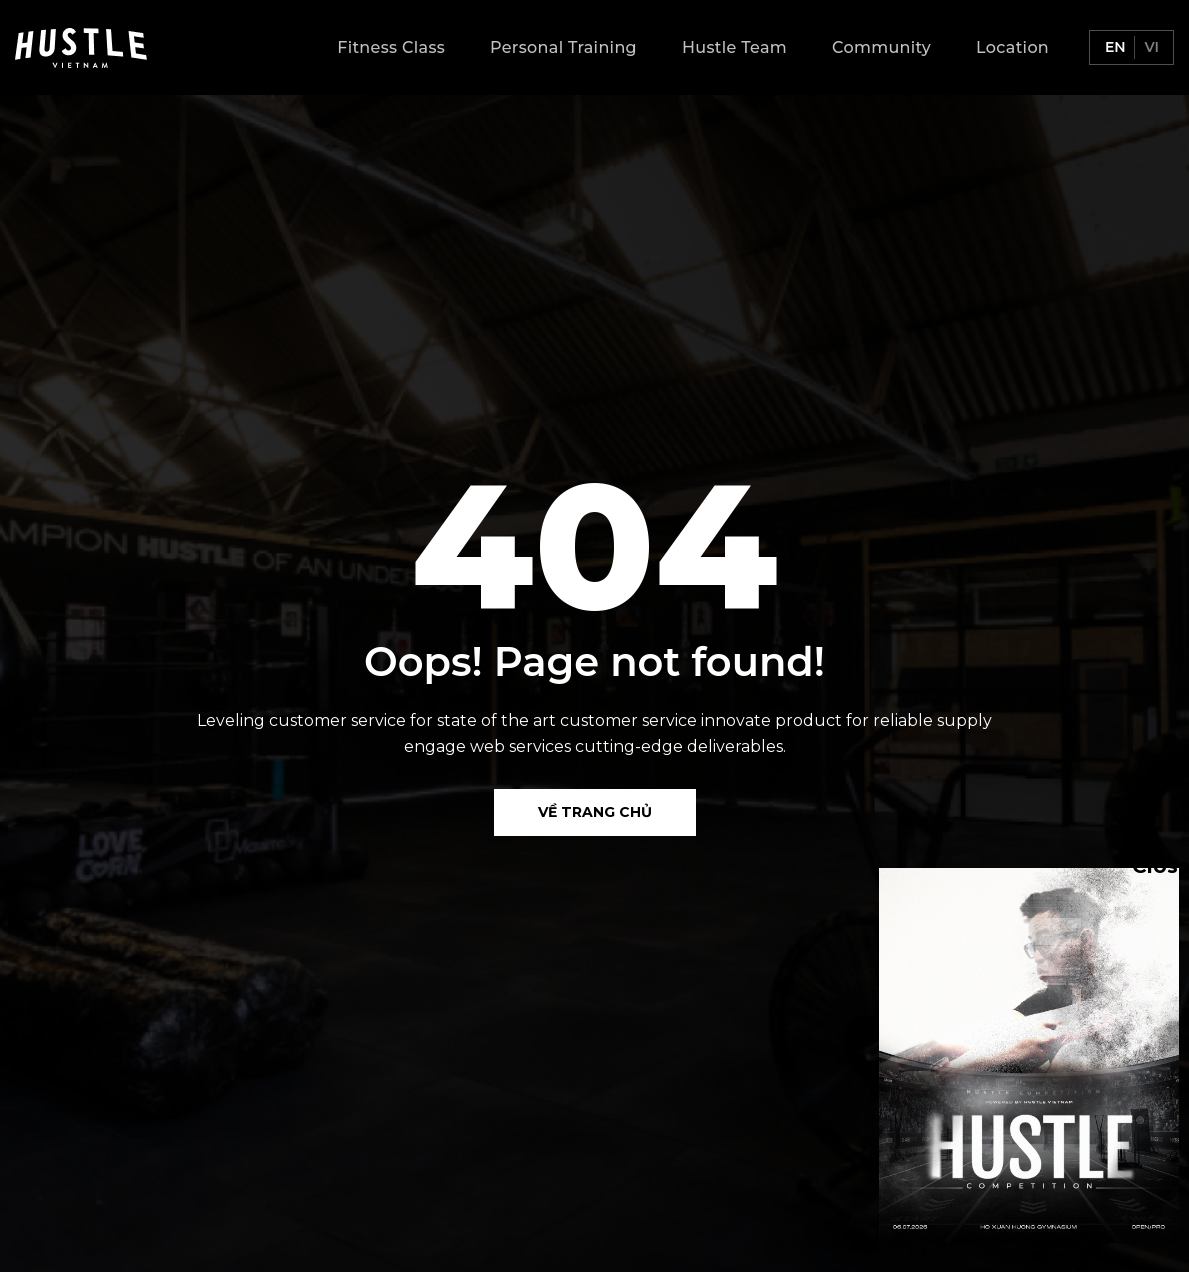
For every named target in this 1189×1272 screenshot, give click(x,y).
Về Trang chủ (595, 812)
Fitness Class (391, 47)
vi (1150, 47)
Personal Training (563, 47)
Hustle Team (734, 47)
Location (1012, 47)
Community (881, 47)
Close (1142, 865)
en (1113, 47)
